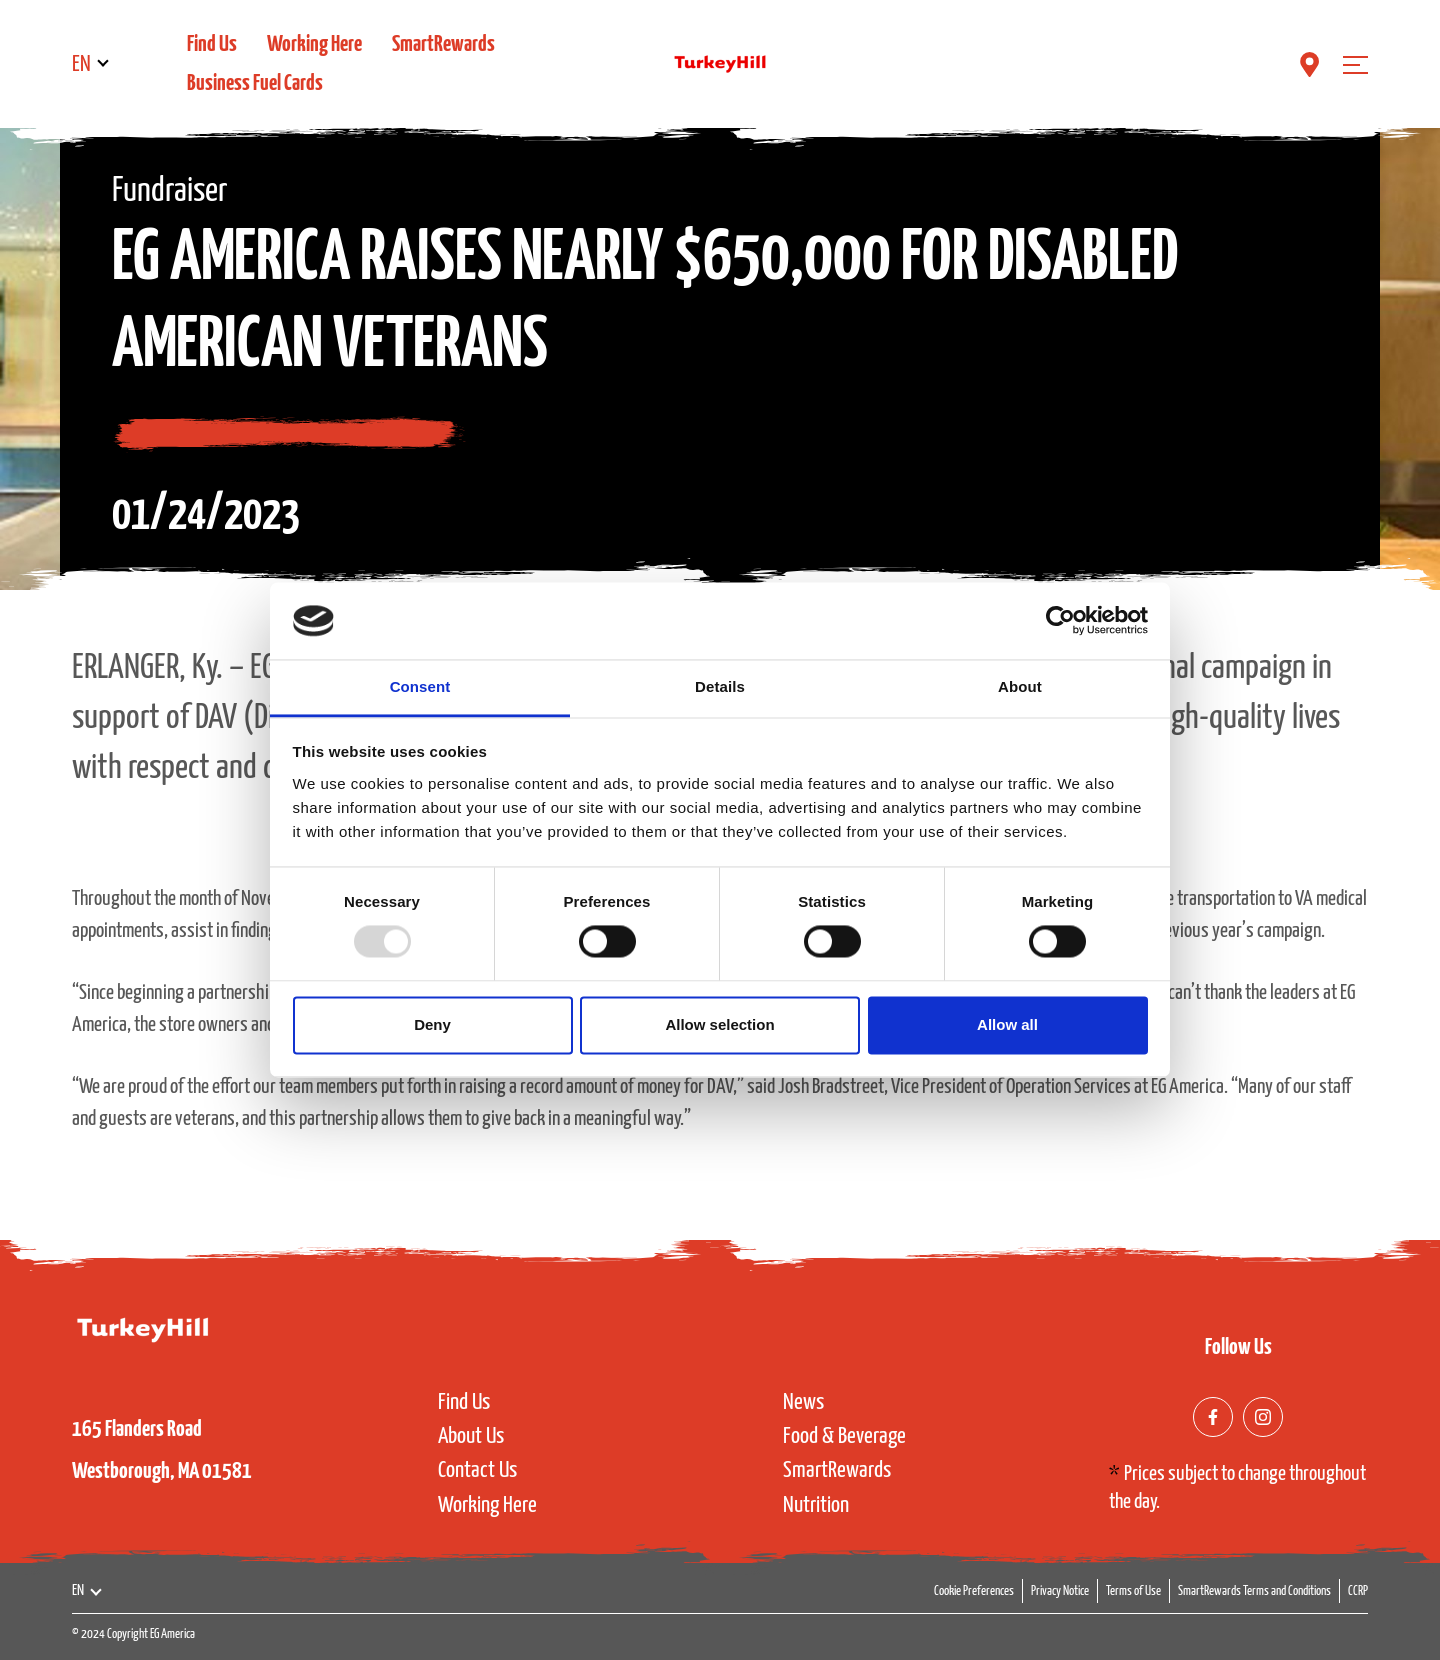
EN (81, 64)
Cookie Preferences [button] (974, 1591)
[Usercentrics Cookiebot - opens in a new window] (1060, 621)
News (803, 1402)
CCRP (1358, 1591)
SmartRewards (443, 44)
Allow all (1007, 1024)
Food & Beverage (844, 1436)
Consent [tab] (420, 686)
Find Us (212, 44)
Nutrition (816, 1505)
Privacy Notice (1060, 1591)
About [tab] (1020, 686)
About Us (471, 1436)
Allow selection (719, 1024)
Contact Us (477, 1470)
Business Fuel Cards (255, 83)
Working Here (314, 44)
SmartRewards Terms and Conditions (1254, 1591)
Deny (432, 1024)
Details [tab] (720, 686)
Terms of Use (1133, 1591)
